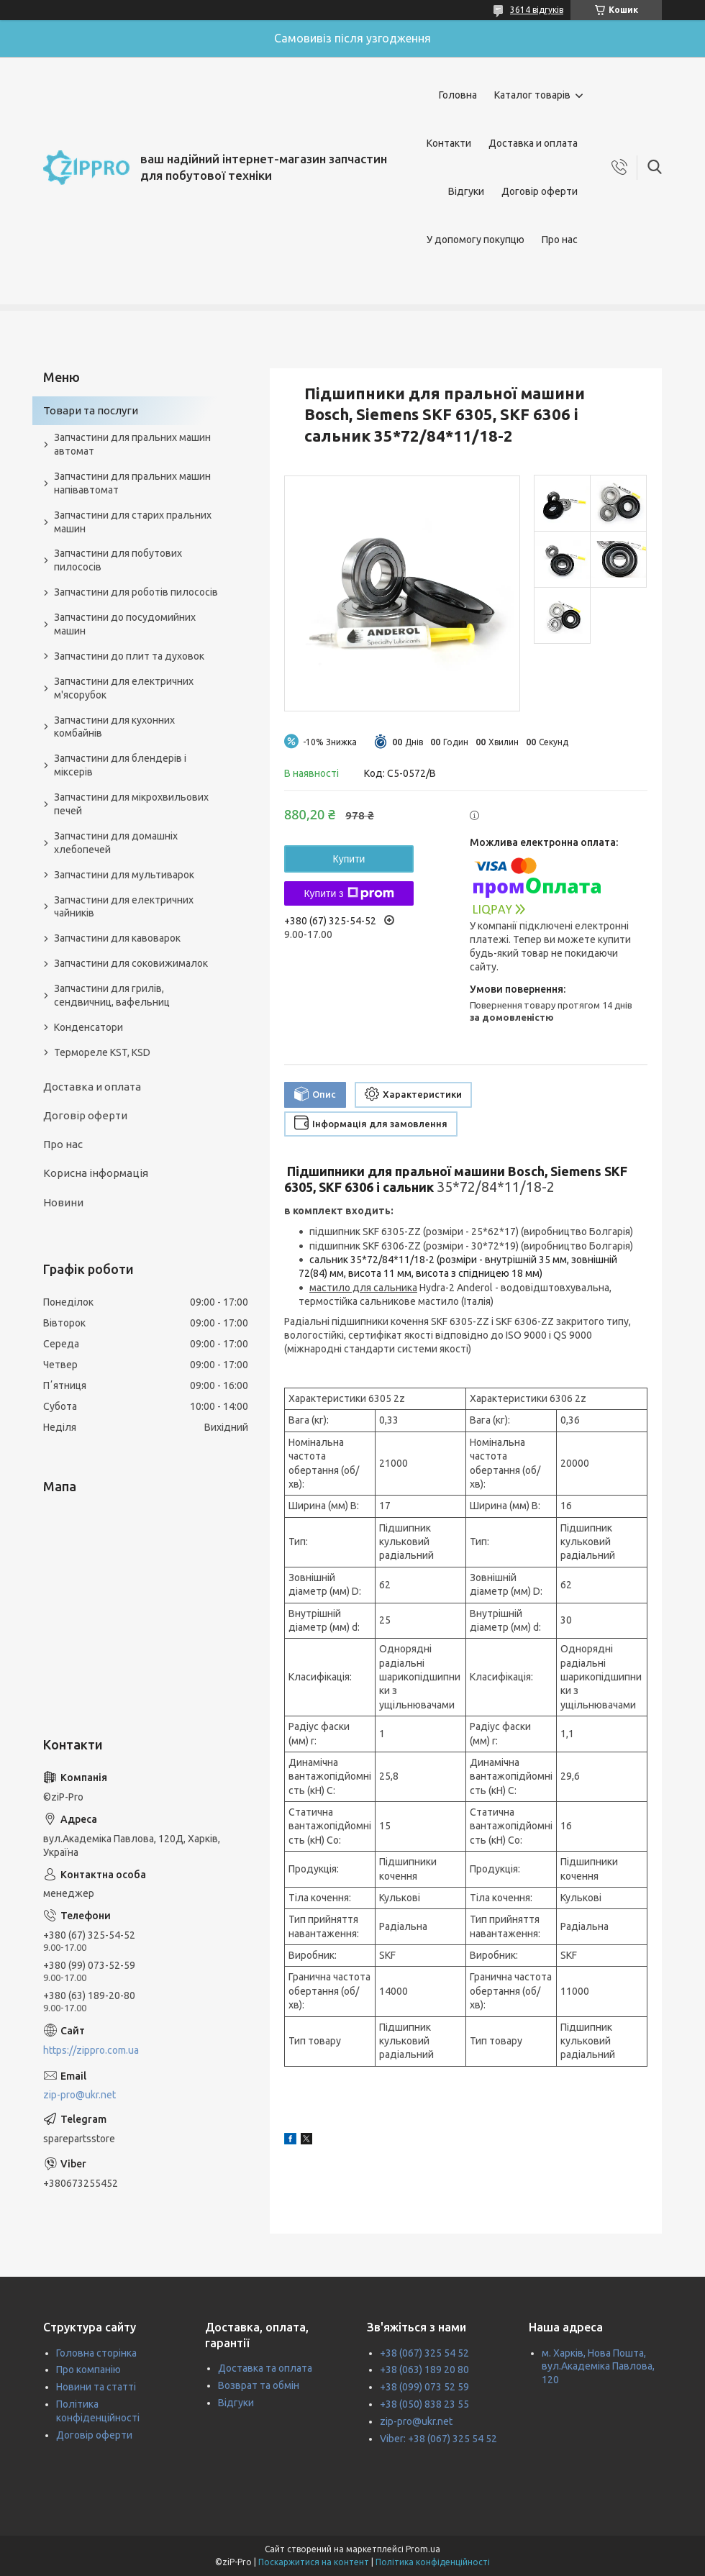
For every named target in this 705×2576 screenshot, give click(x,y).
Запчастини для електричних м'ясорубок (124, 688)
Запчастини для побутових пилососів (118, 560)
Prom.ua (423, 2549)
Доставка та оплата (265, 2368)
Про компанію (88, 2369)
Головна (458, 95)
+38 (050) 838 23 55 (424, 2404)
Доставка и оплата (533, 143)
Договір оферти (539, 191)
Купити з (349, 893)
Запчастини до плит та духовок (129, 656)
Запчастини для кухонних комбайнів (114, 726)
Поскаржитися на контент (313, 2562)
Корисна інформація (95, 1173)
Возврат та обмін (258, 2385)
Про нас (560, 239)
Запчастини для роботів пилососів (136, 592)
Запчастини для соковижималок (131, 963)
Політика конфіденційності (433, 2562)
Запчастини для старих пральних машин (133, 521)
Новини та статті (96, 2387)
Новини (63, 1202)
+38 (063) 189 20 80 (424, 2369)
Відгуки (466, 191)
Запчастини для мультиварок (124, 874)
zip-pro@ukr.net (79, 2095)
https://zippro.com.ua (91, 2050)
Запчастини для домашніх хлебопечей (116, 842)
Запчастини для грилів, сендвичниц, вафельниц (112, 995)
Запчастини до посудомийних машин (125, 624)
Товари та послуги (90, 410)
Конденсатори (88, 1027)
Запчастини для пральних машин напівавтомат (132, 483)
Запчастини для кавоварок (117, 938)
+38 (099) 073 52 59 (424, 2387)
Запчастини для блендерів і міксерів (120, 765)
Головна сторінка (96, 2353)
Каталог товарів (532, 95)
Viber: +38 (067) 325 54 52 (438, 2438)
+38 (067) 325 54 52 (424, 2353)
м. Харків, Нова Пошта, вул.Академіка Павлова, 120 (598, 2366)
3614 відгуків (536, 9)
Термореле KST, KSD (102, 1052)
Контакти (449, 143)
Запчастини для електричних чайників (124, 906)
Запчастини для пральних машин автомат (132, 444)
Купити (349, 859)
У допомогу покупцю (475, 239)
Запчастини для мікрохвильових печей (131, 803)
